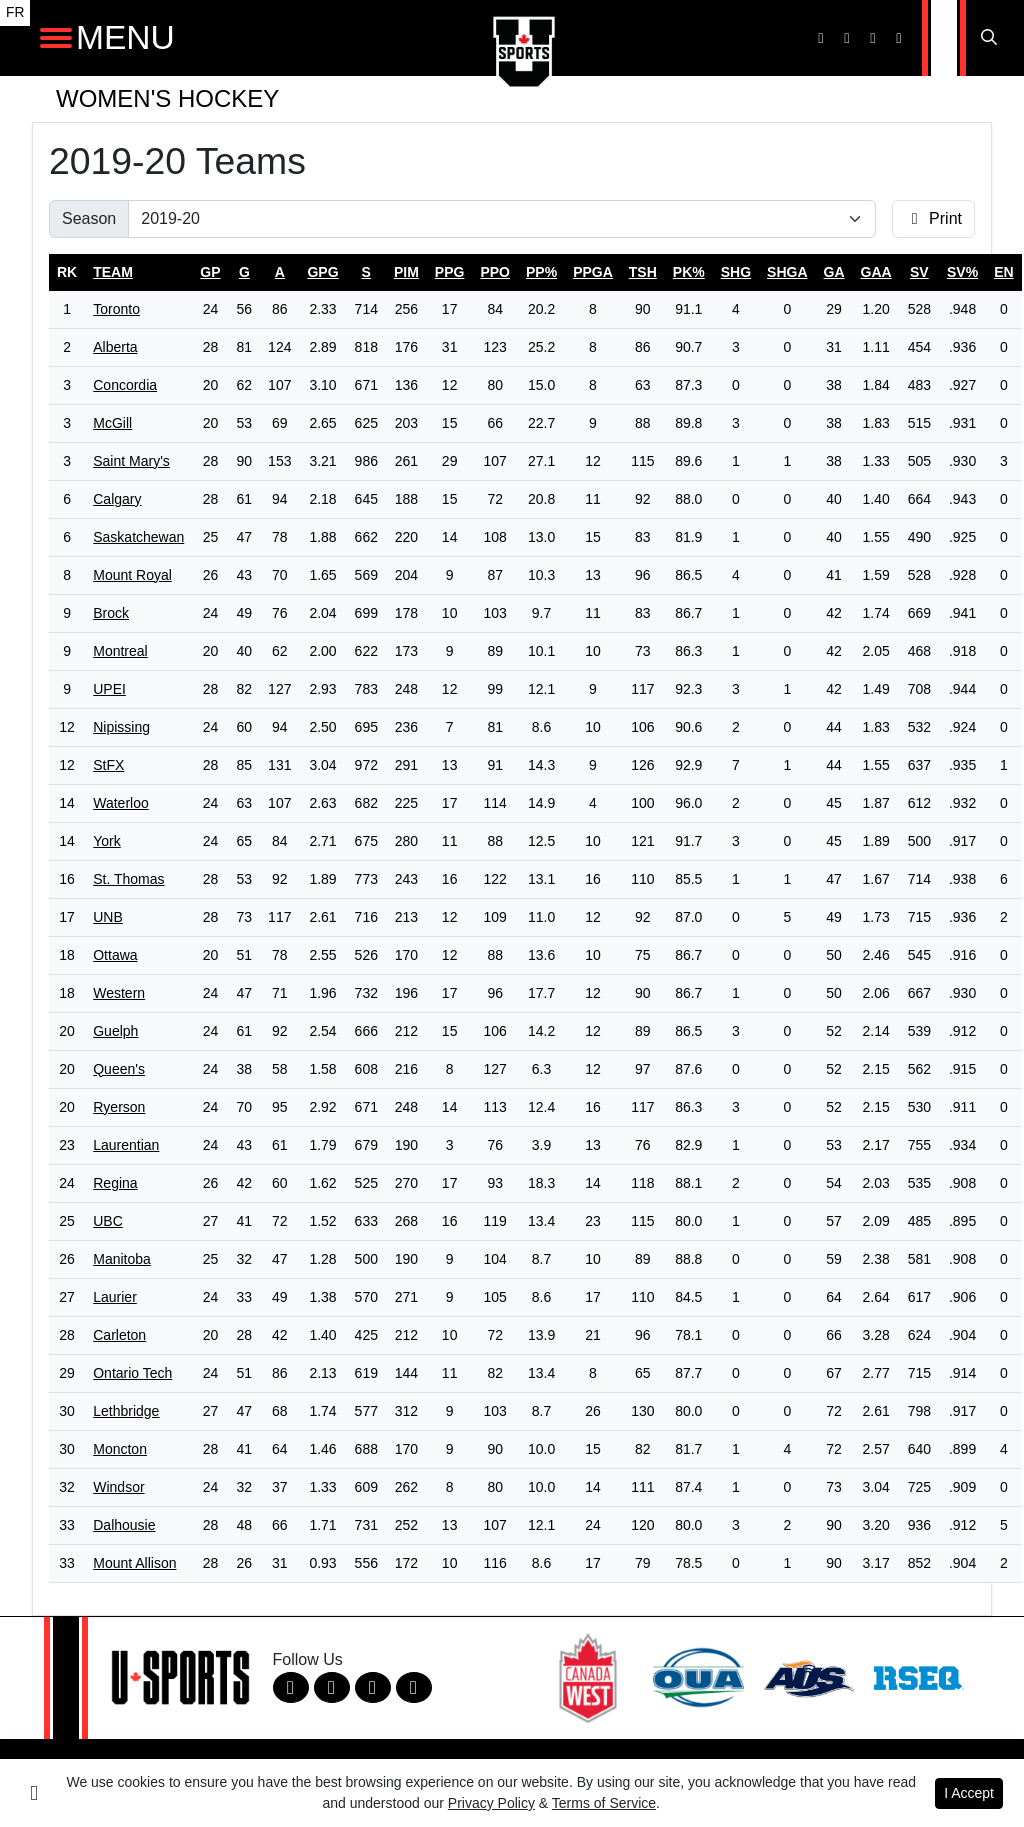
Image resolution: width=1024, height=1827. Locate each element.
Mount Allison (134, 1563)
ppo (495, 272)
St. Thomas (128, 879)
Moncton (120, 1449)
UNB (108, 917)
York (107, 841)
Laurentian (126, 1145)
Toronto (116, 309)
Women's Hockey (167, 98)
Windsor (118, 1487)
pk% (689, 272)
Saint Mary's (131, 461)
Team (113, 272)
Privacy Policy (491, 1803)
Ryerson (119, 1107)
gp (210, 272)
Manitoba (122, 1259)
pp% (541, 272)
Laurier (115, 1297)
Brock (111, 613)
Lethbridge (126, 1411)
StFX (108, 765)
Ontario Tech (132, 1373)
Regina (115, 1183)
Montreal (120, 651)
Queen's (119, 1069)
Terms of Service (604, 1803)
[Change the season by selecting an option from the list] (501, 219)
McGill (112, 423)
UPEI (109, 689)
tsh (643, 272)
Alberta (115, 347)
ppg (450, 272)
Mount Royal (132, 575)
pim (406, 272)
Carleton (119, 1335)
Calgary (117, 499)
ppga (593, 272)
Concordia (125, 385)
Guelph (115, 1031)
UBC (108, 1221)
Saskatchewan (138, 537)
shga (787, 272)
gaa (876, 272)
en (1003, 272)
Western (119, 993)
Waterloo (121, 803)
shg (736, 272)
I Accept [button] (969, 1793)
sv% (962, 272)
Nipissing (121, 727)
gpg (322, 272)
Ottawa (115, 955)
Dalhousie (124, 1525)
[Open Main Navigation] (56, 38)
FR (15, 12)
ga (834, 272)
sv (919, 272)
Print (933, 218)
